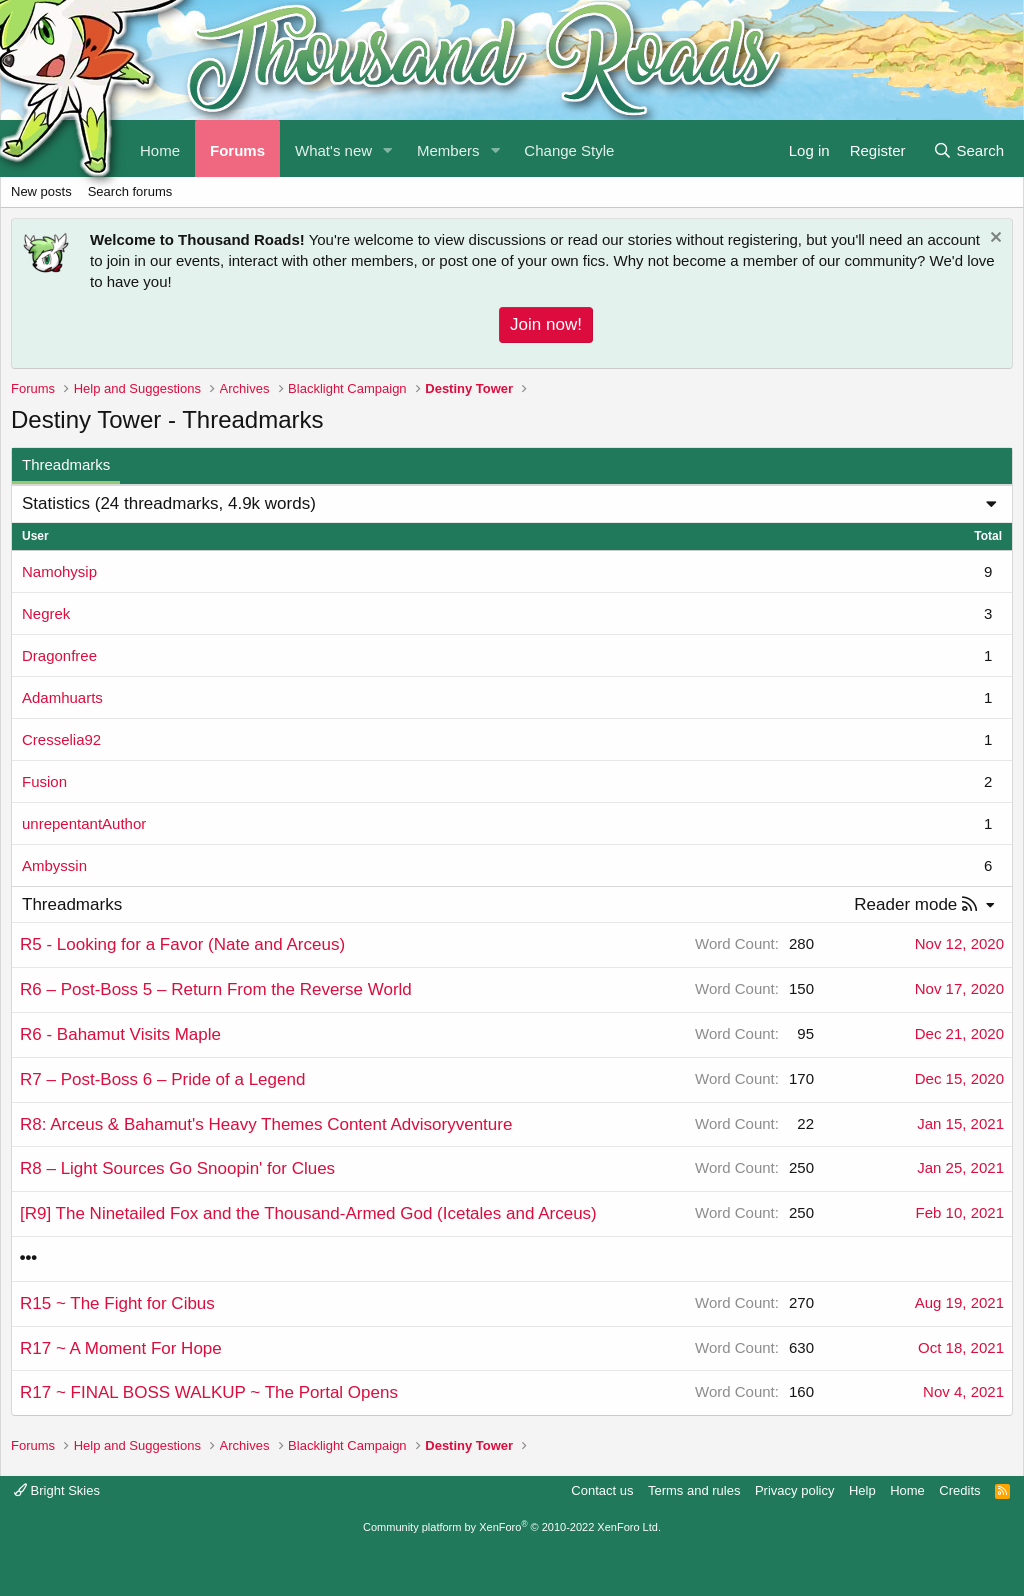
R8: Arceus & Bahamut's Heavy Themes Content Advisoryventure (266, 1124)
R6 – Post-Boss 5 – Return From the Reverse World (216, 989)
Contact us (602, 1490)
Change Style (569, 150)
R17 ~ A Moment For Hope (121, 1348)
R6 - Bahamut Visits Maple (120, 1034)
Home (907, 1490)
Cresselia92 (61, 739)
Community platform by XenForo (512, 1527)
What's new (333, 150)
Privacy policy (794, 1490)
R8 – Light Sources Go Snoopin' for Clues (177, 1168)
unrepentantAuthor (84, 823)
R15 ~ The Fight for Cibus (117, 1303)
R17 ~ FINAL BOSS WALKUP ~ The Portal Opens (209, 1392)
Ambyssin (54, 865)
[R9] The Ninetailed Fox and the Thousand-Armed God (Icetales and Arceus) (308, 1213)
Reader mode (905, 904)
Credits (959, 1490)
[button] (388, 148)
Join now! (546, 324)
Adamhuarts (62, 697)
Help (862, 1490)
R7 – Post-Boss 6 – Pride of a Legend (162, 1079)
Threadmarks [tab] (66, 464)
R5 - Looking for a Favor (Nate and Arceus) (182, 944)
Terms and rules (694, 1490)
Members (448, 150)
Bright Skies (57, 1490)
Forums (237, 150)
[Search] (968, 148)
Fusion (44, 781)
